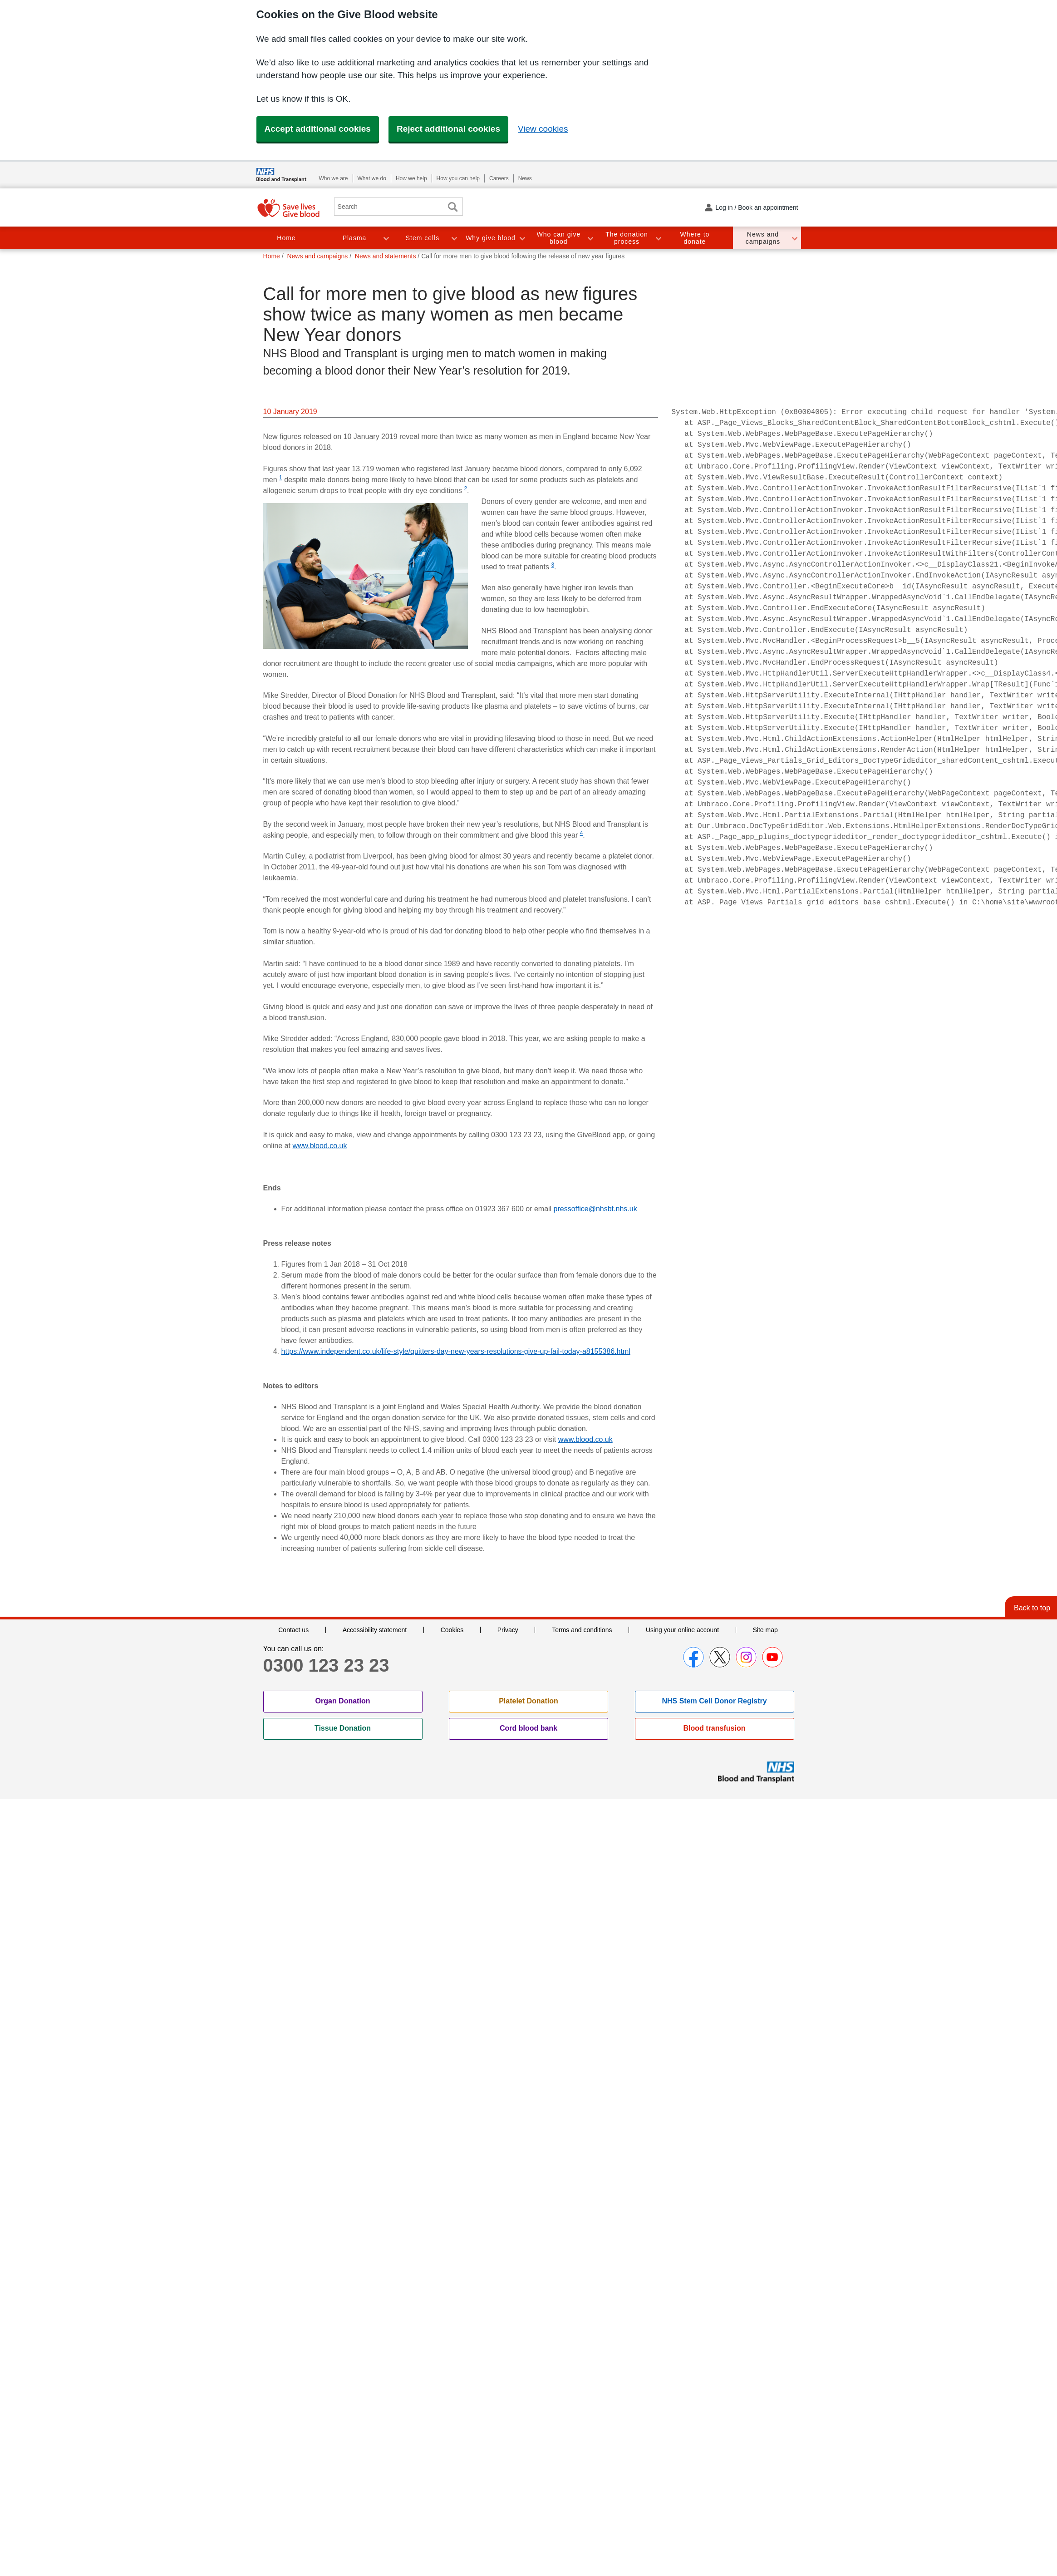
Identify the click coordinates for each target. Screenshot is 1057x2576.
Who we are (333, 178)
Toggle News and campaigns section (794, 238)
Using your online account (682, 1629)
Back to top (1032, 1608)
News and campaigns (763, 238)
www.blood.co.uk (319, 1146)
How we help (411, 178)
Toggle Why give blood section (522, 238)
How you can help (458, 178)
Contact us (293, 1629)
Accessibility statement (375, 1629)
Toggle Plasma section (386, 238)
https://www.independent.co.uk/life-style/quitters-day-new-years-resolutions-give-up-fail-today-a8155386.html (455, 1351)
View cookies (543, 128)
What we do (372, 178)
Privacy (507, 1629)
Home (286, 238)
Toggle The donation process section (658, 238)
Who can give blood (559, 238)
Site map (765, 1629)
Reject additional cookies (448, 128)
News (525, 178)
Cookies (452, 1629)
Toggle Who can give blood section (590, 238)
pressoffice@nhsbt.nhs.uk (595, 1209)
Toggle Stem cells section (454, 238)
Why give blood (491, 238)
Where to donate (695, 238)
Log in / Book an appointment (756, 207)
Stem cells (423, 238)
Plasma (355, 238)
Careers (499, 178)
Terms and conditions (582, 1629)
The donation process (626, 238)
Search (452, 207)
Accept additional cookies (318, 128)
